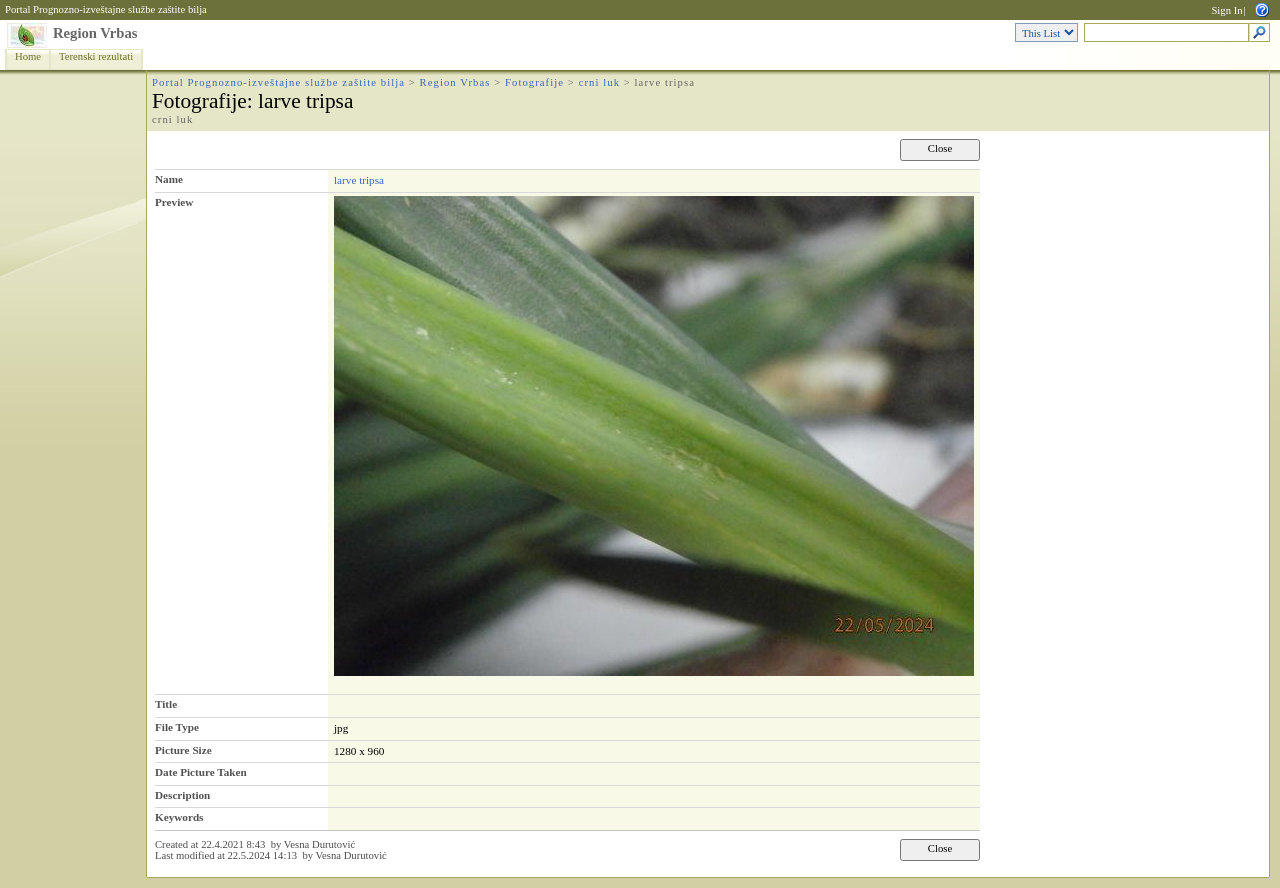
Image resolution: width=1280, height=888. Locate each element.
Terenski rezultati (96, 56)
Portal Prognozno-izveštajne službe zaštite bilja (106, 9)
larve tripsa (359, 180)
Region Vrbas (95, 33)
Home (28, 56)
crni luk (599, 82)
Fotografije (534, 82)
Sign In (1226, 10)
